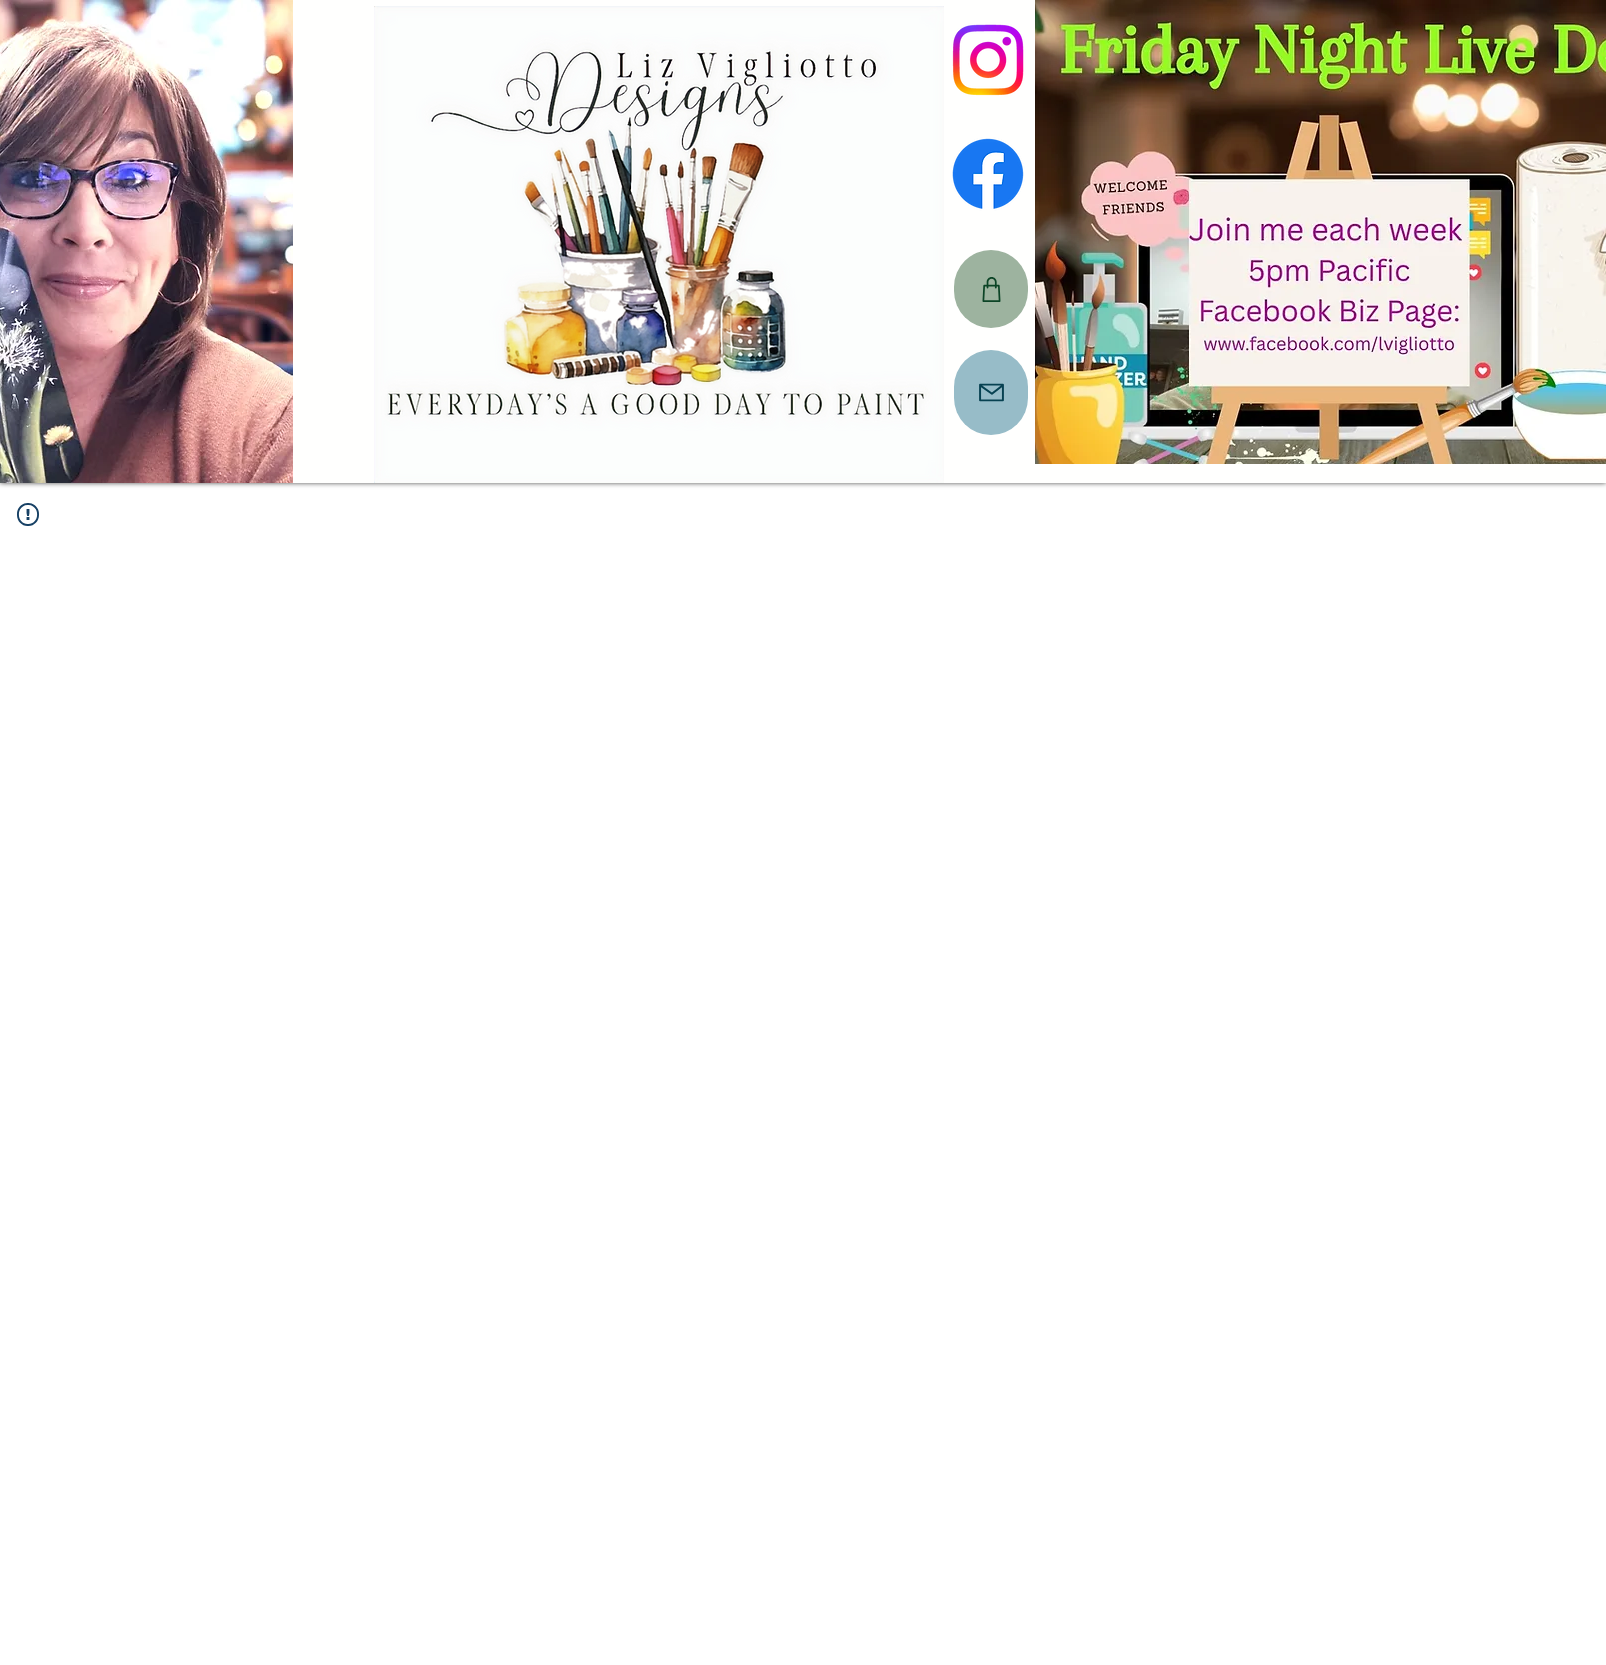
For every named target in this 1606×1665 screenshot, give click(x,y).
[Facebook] (988, 174)
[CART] (991, 289)
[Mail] (991, 392)
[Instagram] (988, 60)
